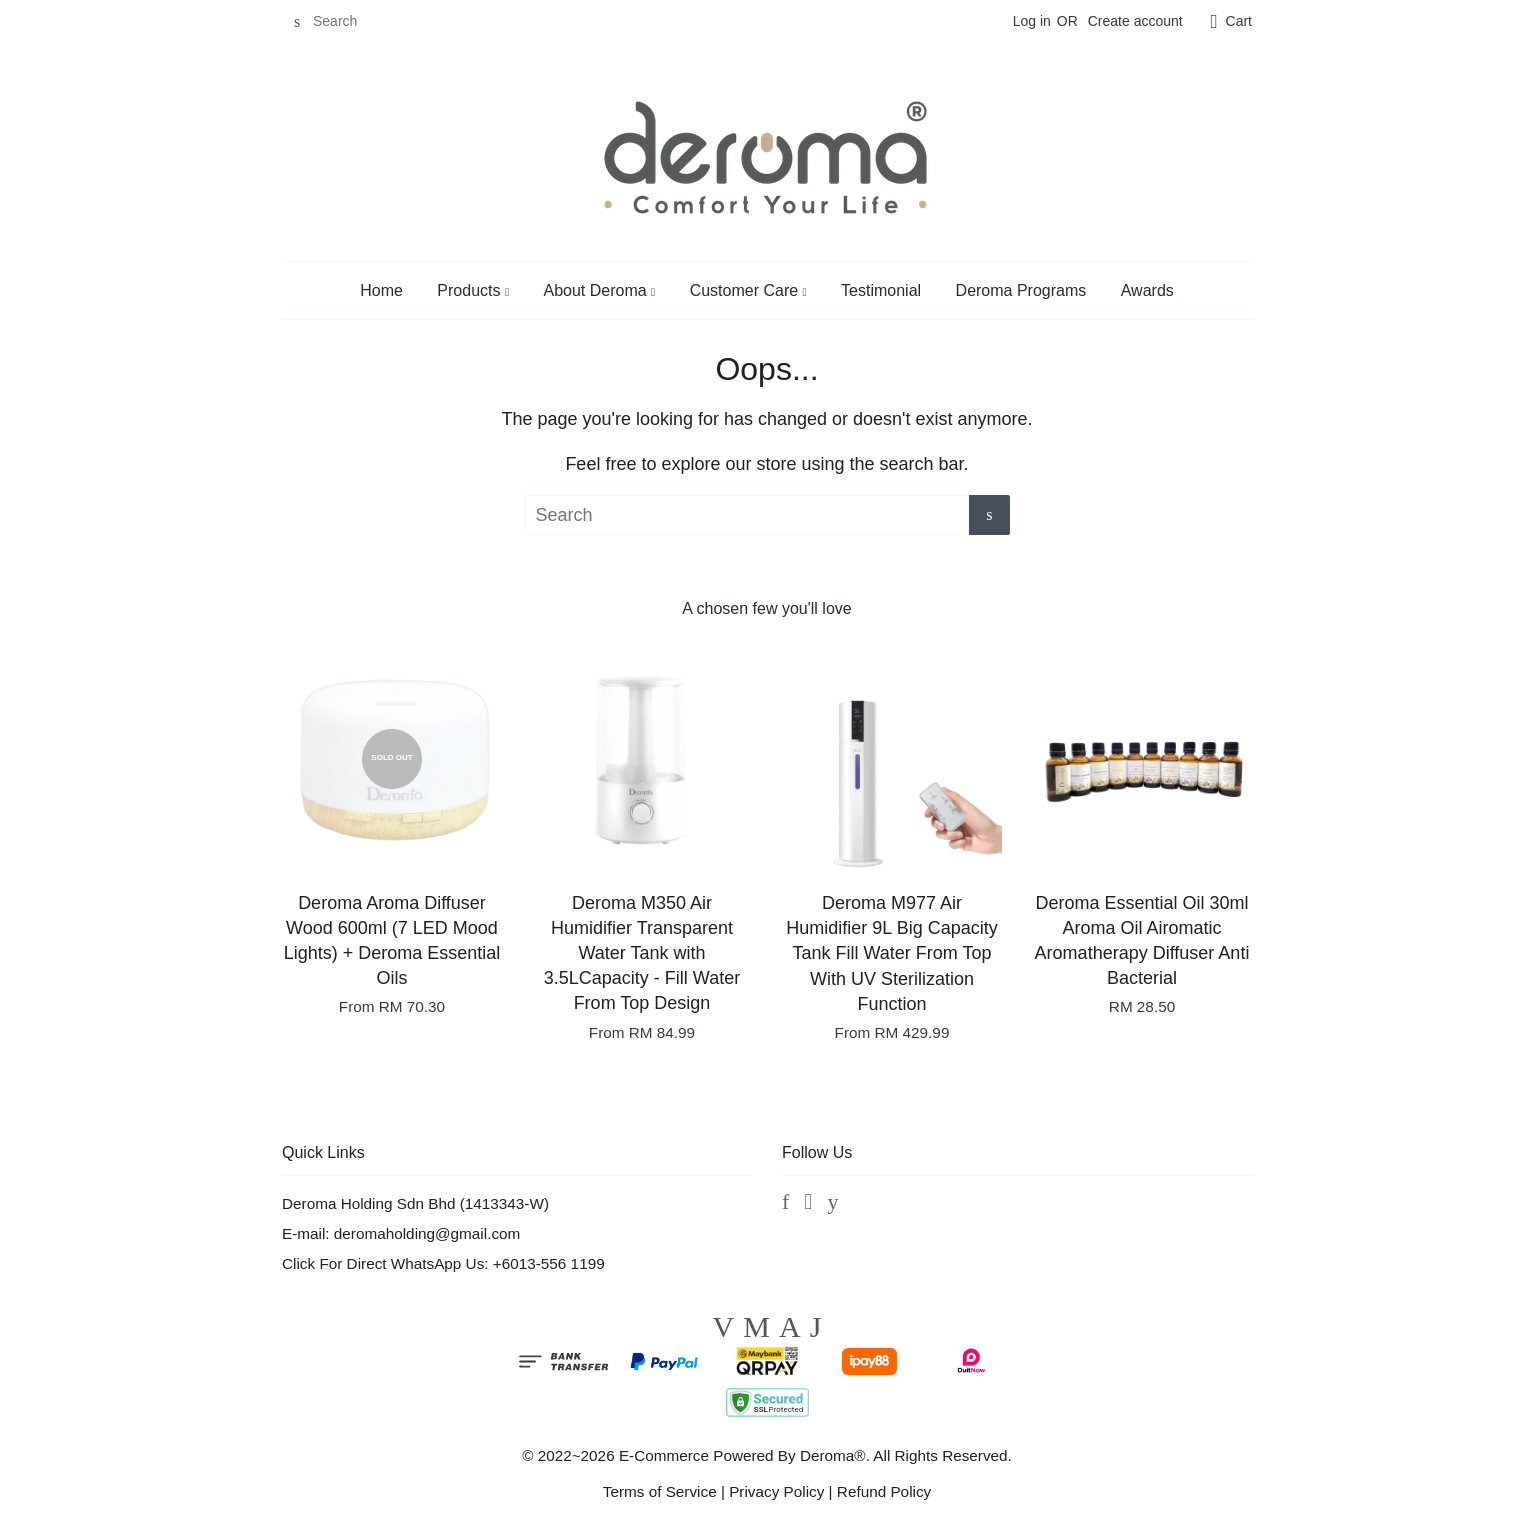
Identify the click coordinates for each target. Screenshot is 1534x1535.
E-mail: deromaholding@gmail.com (401, 1233)
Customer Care (748, 290)
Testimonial (881, 290)
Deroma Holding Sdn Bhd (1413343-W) (415, 1203)
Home (381, 290)
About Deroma (599, 290)
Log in (1032, 21)
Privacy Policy (776, 1491)
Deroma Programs (1021, 290)
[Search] (342, 21)
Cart (1239, 21)
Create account (1135, 21)
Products (473, 290)
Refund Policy (884, 1491)
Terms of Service (660, 1491)
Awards (1147, 290)
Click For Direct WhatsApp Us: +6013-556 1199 (443, 1263)
